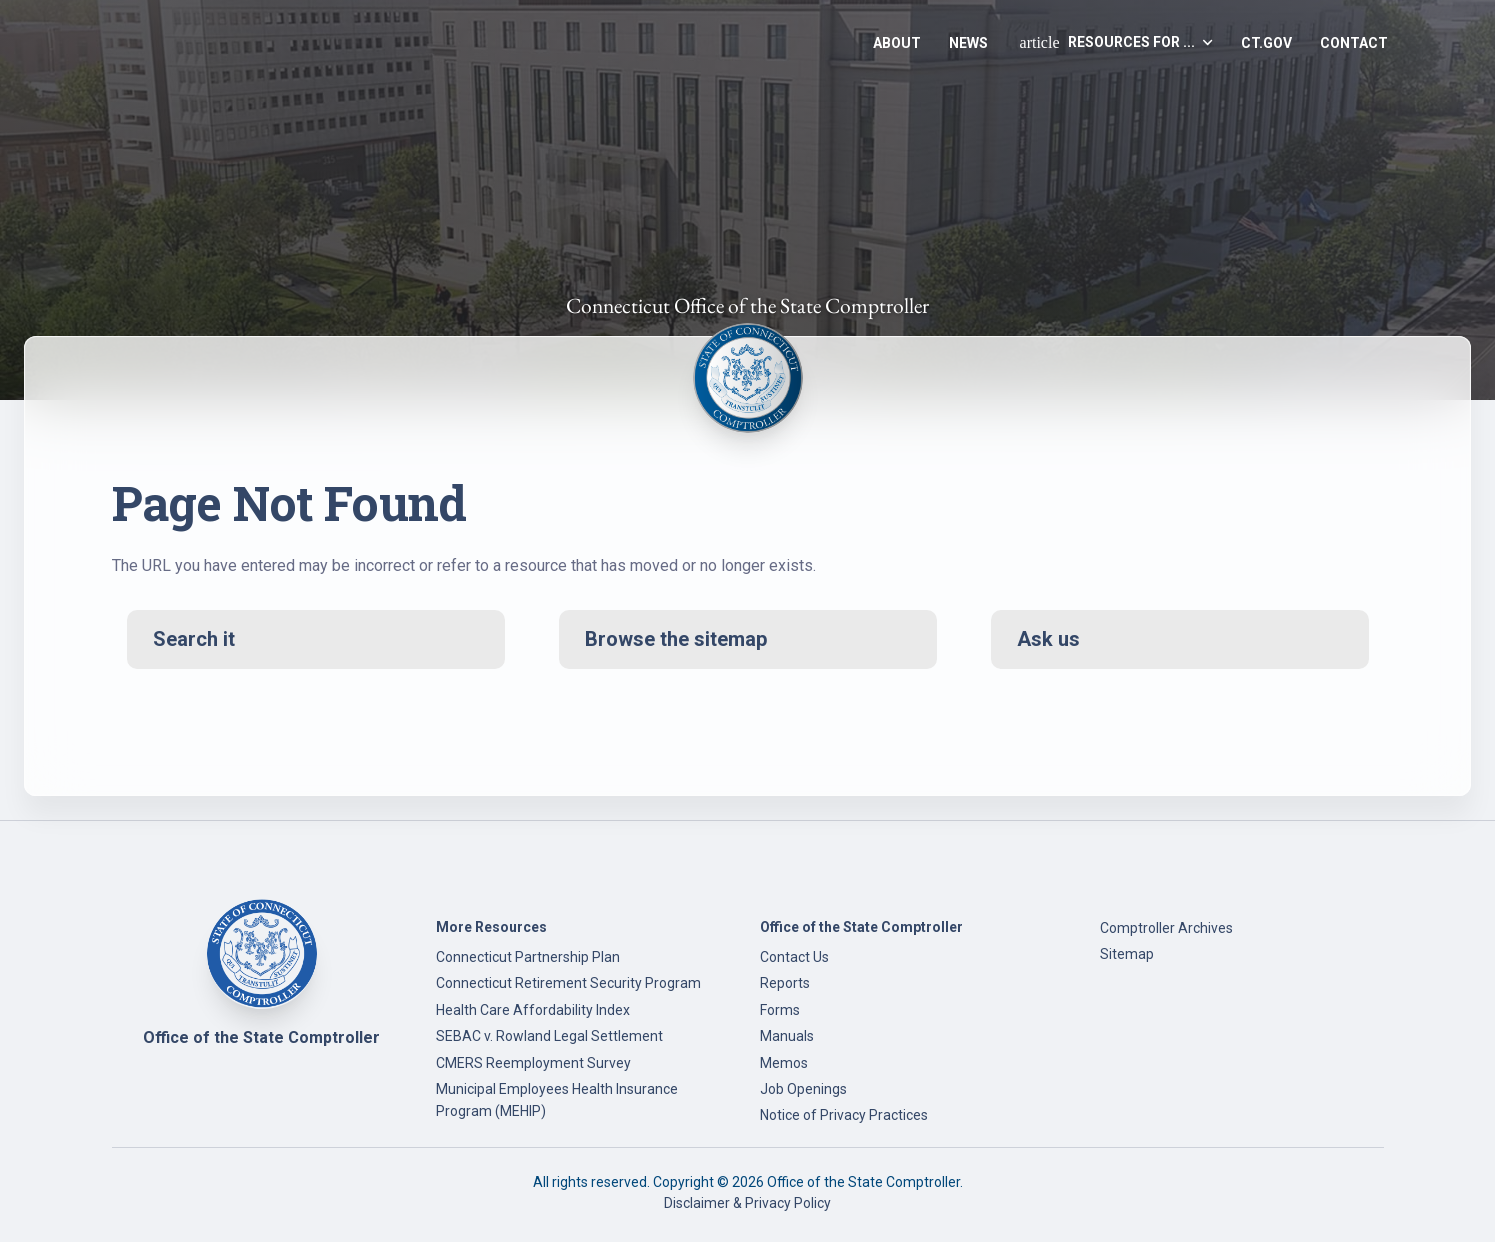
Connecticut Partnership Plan (528, 957)
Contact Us (794, 957)
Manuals (787, 1036)
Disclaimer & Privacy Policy (747, 1203)
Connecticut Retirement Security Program (568, 983)
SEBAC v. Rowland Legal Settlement (549, 1036)
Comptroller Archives (1166, 928)
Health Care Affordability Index (533, 1010)
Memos (784, 1063)
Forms (780, 1010)
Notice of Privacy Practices (844, 1115)
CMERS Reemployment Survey (533, 1063)
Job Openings (803, 1089)
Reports (785, 983)
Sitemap (1127, 954)
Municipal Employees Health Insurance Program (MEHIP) (557, 1100)
